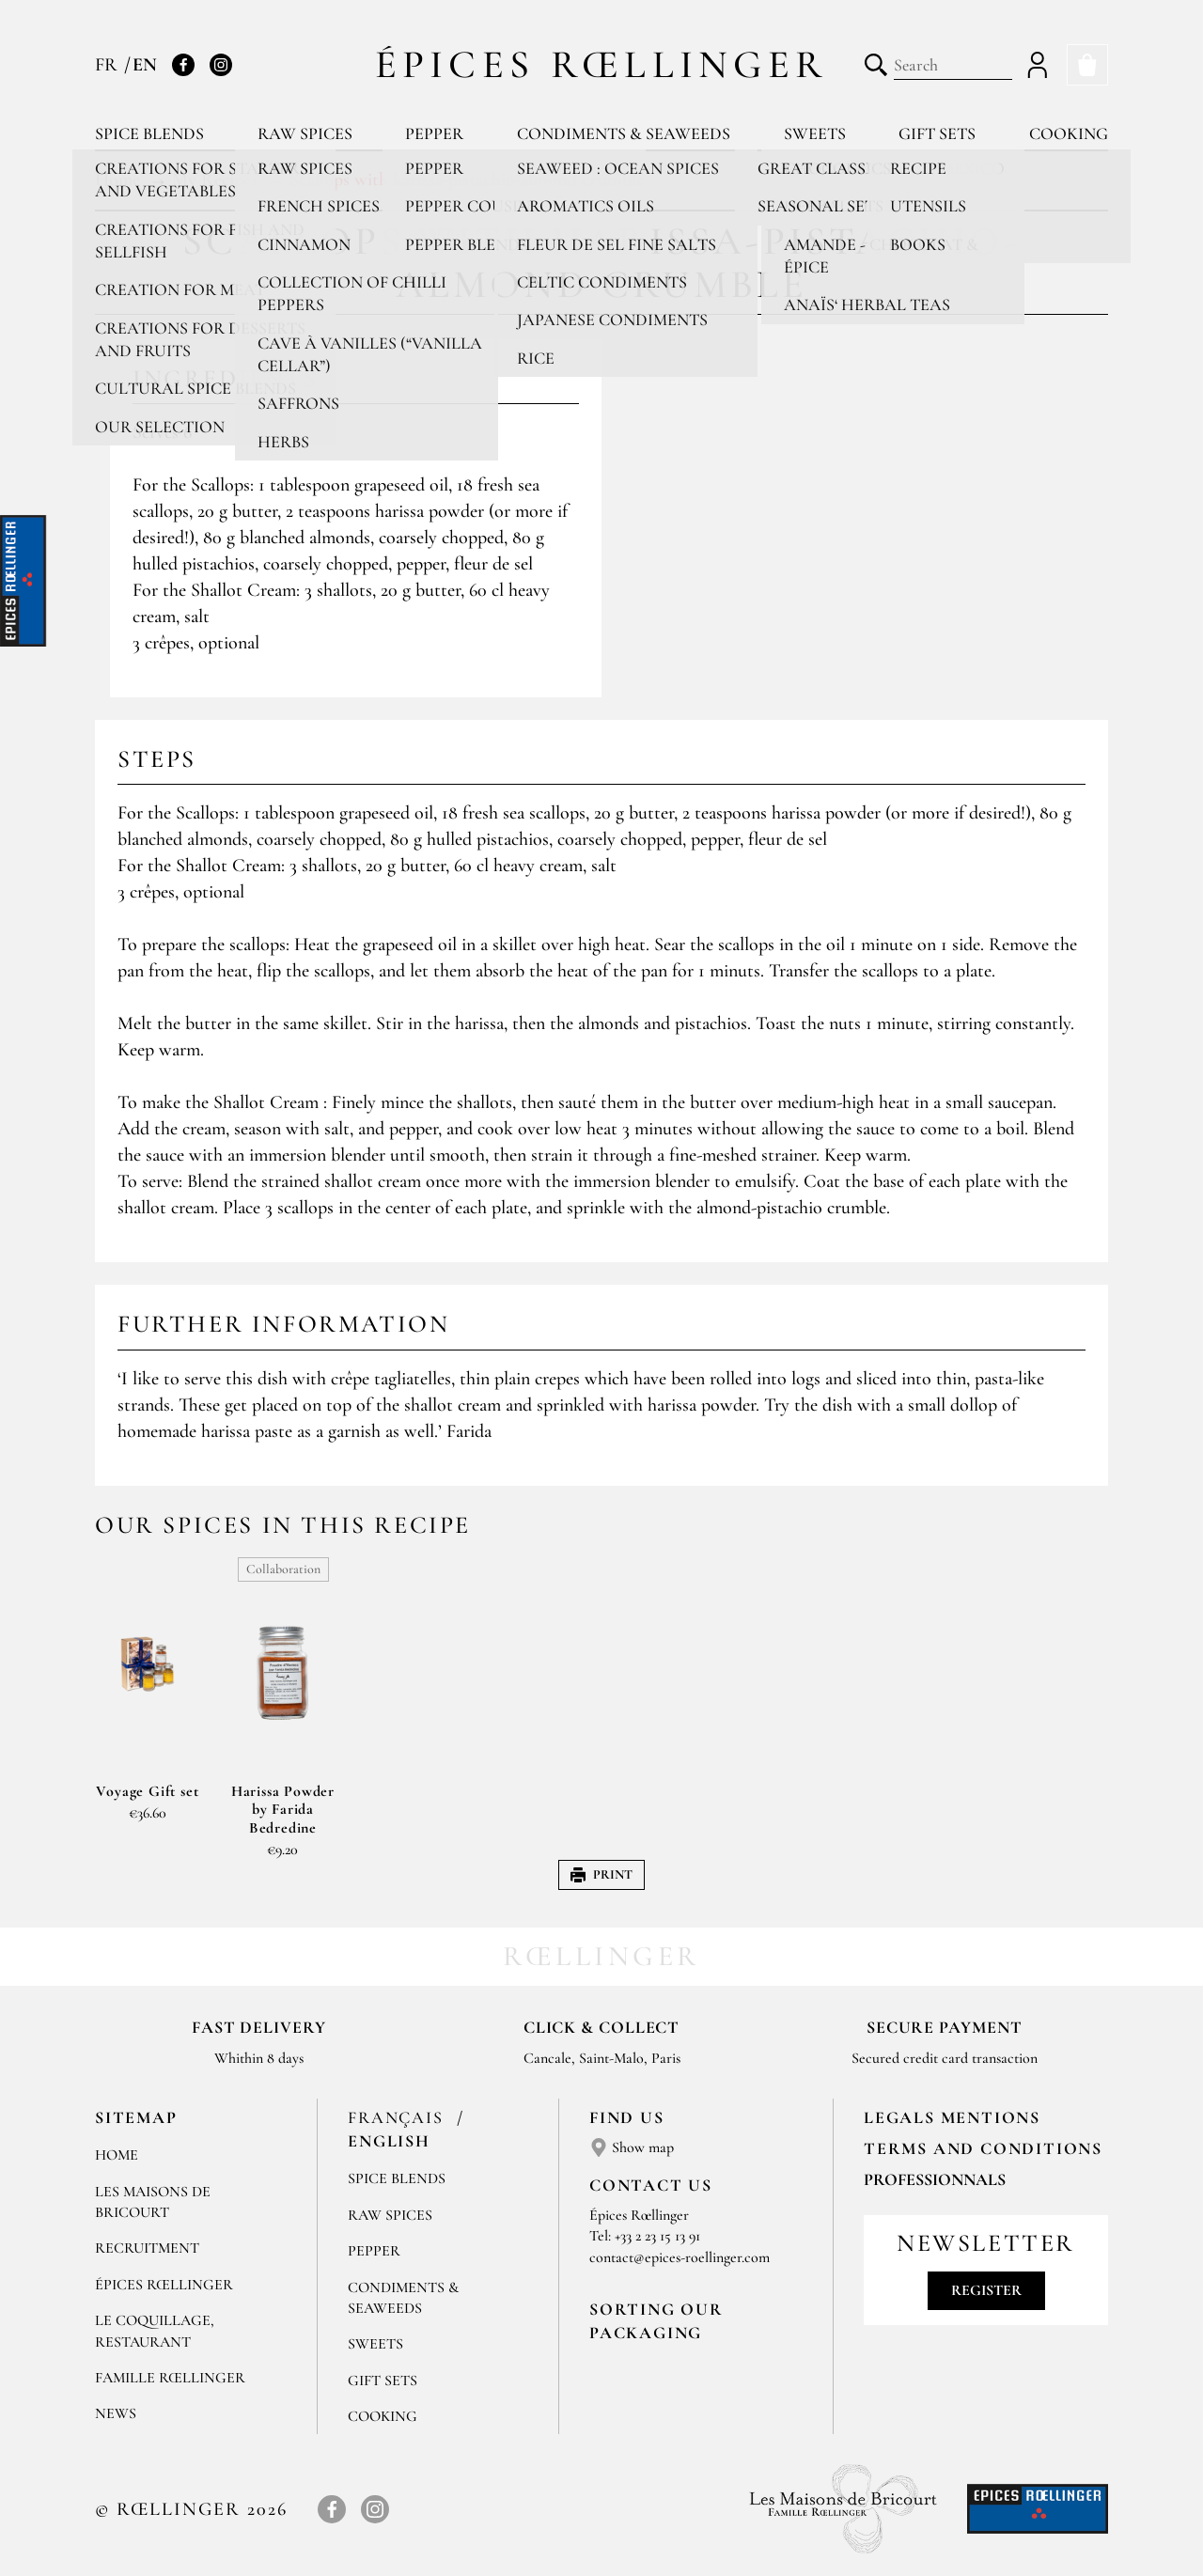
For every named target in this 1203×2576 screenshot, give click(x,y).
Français (398, 2117)
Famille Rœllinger (170, 2377)
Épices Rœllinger (602, 64)
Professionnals (935, 2179)
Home (116, 2155)
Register (986, 2290)
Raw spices (305, 133)
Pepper (434, 133)
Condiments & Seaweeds (623, 133)
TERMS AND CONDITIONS (983, 2148)
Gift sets (937, 133)
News (115, 2413)
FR (108, 65)
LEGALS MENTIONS (952, 2117)
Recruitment (147, 2248)
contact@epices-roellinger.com (679, 2257)
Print (601, 1874)
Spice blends (149, 133)
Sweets (815, 133)
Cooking (1068, 133)
